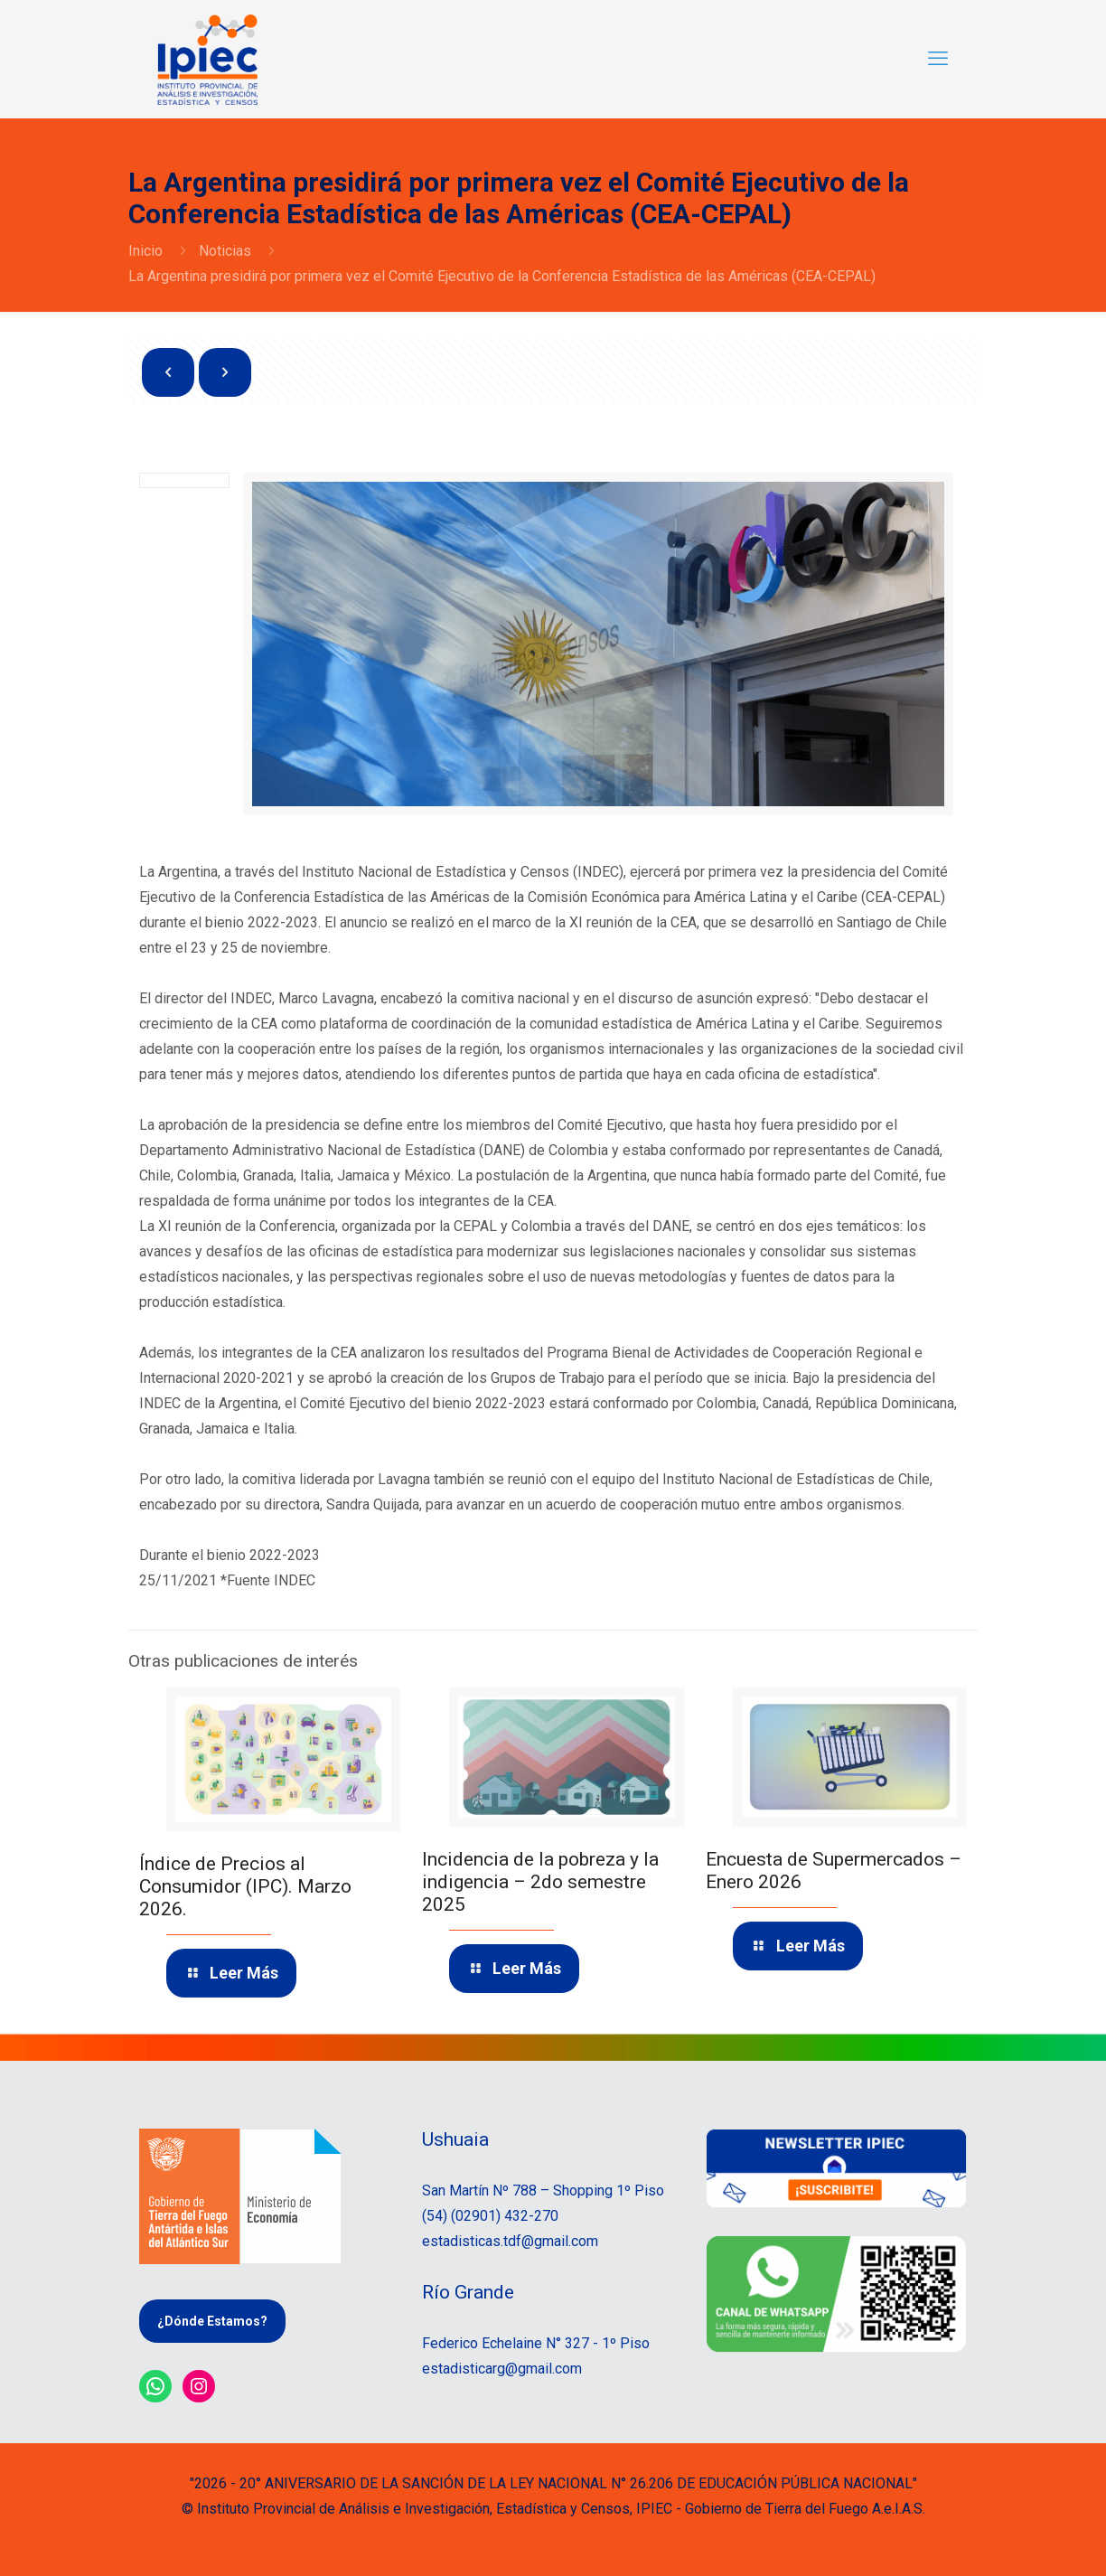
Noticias (225, 250)
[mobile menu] (938, 58)
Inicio (145, 250)
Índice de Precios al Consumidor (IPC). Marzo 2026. (245, 1886)
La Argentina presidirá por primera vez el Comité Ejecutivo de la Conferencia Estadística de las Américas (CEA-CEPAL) (502, 276)
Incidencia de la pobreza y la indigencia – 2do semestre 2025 (540, 1881)
